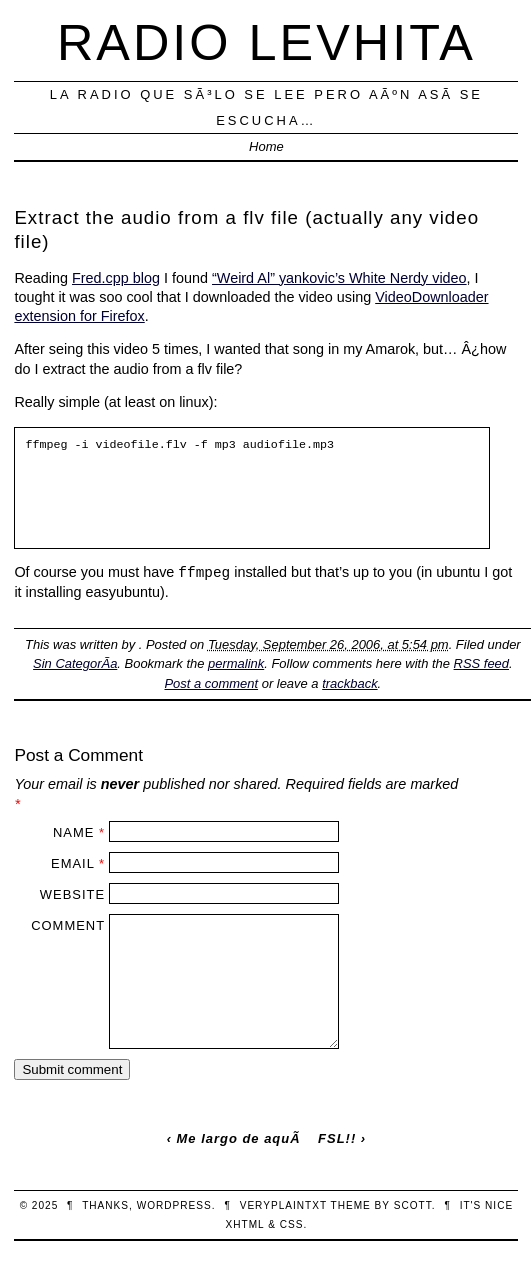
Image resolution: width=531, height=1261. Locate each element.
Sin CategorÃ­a (75, 663)
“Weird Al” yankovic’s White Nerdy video (339, 278)
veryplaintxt (283, 1205)
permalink (236, 663)
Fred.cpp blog (116, 278)
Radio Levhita (266, 42)
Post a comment (211, 683)
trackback (349, 683)
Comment (68, 925)
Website (72, 894)
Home (266, 146)
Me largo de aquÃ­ (239, 1138)
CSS (292, 1224)
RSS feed (481, 663)
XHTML (245, 1224)
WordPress (174, 1205)
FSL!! (337, 1138)
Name (73, 832)
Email (72, 863)
